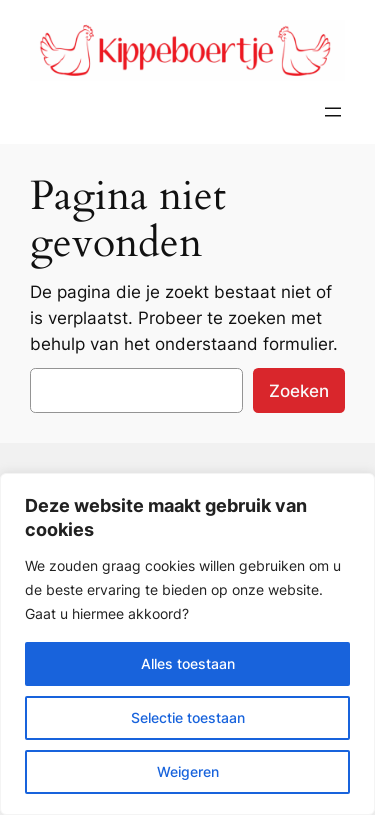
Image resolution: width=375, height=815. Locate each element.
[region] (187, 644)
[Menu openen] (333, 112)
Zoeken (299, 391)
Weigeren (188, 771)
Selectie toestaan (188, 717)
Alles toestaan (188, 663)
